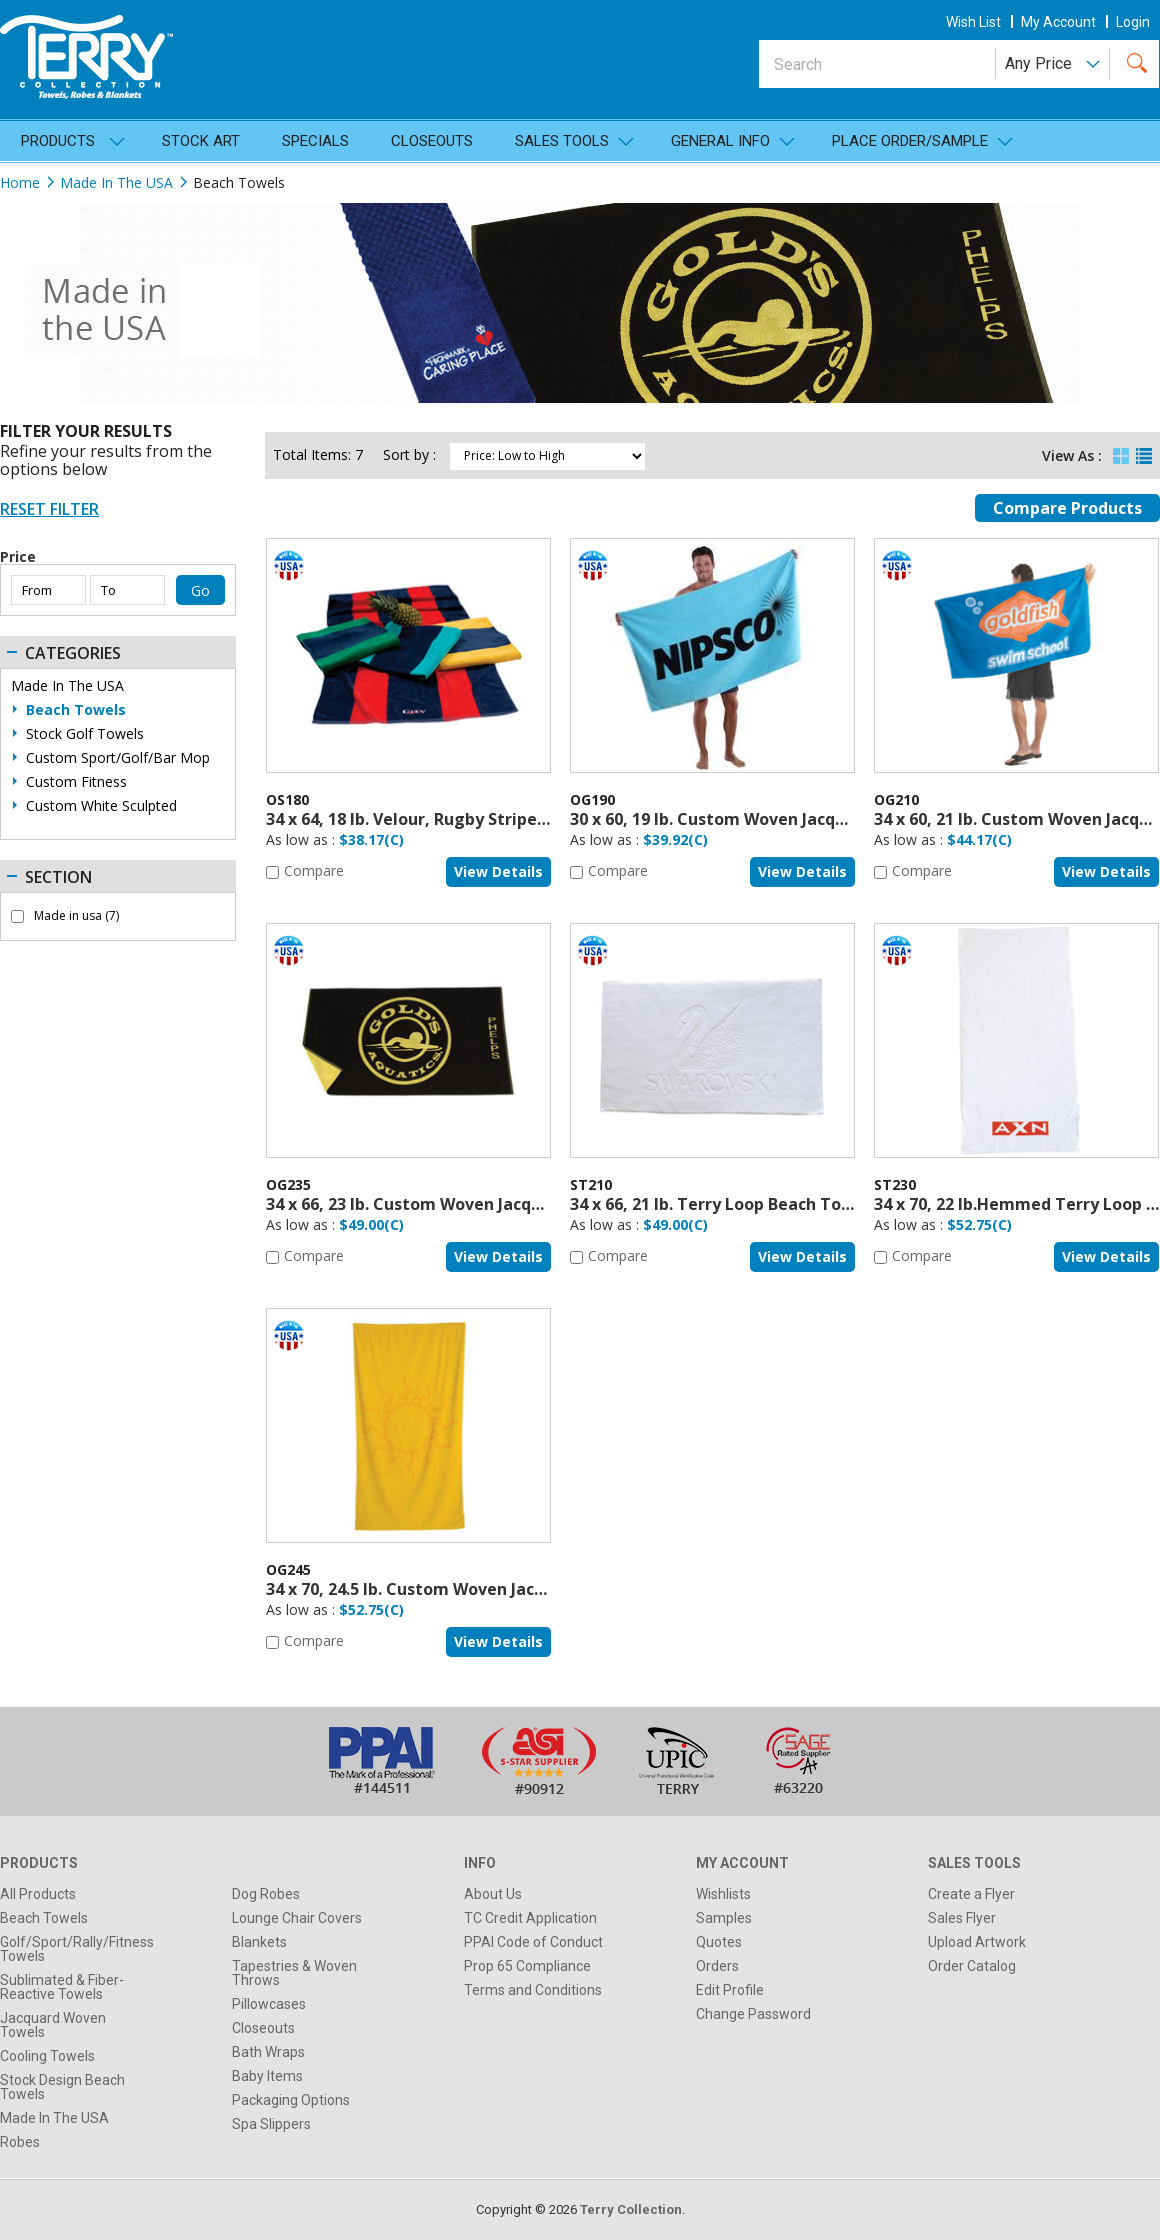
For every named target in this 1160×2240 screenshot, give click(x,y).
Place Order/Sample (910, 141)
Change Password (753, 2014)
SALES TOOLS (562, 141)
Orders (717, 1966)
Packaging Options (291, 2100)
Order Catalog (972, 1966)
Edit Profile (730, 1990)
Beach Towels (76, 710)
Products (58, 141)
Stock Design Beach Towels (62, 2087)
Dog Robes (266, 1894)
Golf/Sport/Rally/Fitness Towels (77, 1949)
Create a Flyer (971, 1894)
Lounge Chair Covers (297, 1918)
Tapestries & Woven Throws (294, 1973)
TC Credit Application (530, 1918)
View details (498, 871)
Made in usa (76, 916)
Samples (724, 1918)
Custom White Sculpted (101, 806)
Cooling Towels (47, 2056)
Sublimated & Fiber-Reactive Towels (62, 1987)
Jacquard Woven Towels (53, 2025)
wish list (973, 22)
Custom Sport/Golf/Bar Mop (118, 758)
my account (1058, 22)
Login (1133, 22)
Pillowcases (269, 2004)
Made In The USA (116, 182)
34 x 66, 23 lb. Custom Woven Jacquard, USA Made (462, 1204)
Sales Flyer (962, 1918)
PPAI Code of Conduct (533, 1942)
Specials (315, 141)
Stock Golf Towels (85, 734)
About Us (493, 1894)
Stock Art (201, 141)
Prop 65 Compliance (527, 1966)
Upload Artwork (977, 1942)
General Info (720, 141)
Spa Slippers (271, 2124)
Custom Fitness (76, 782)
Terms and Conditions (533, 1990)
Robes (20, 2142)
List (1144, 451)
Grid (1121, 451)
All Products (38, 1894)
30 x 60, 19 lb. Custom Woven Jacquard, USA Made (766, 819)
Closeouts (432, 141)
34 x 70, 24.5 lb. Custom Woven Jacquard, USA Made (468, 1589)
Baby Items (267, 2076)
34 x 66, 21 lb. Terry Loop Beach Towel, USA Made (765, 1204)
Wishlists (723, 1894)
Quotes (719, 1942)
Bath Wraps (268, 2052)
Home (20, 182)
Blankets (259, 1942)
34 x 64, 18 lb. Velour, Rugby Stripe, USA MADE (446, 819)
